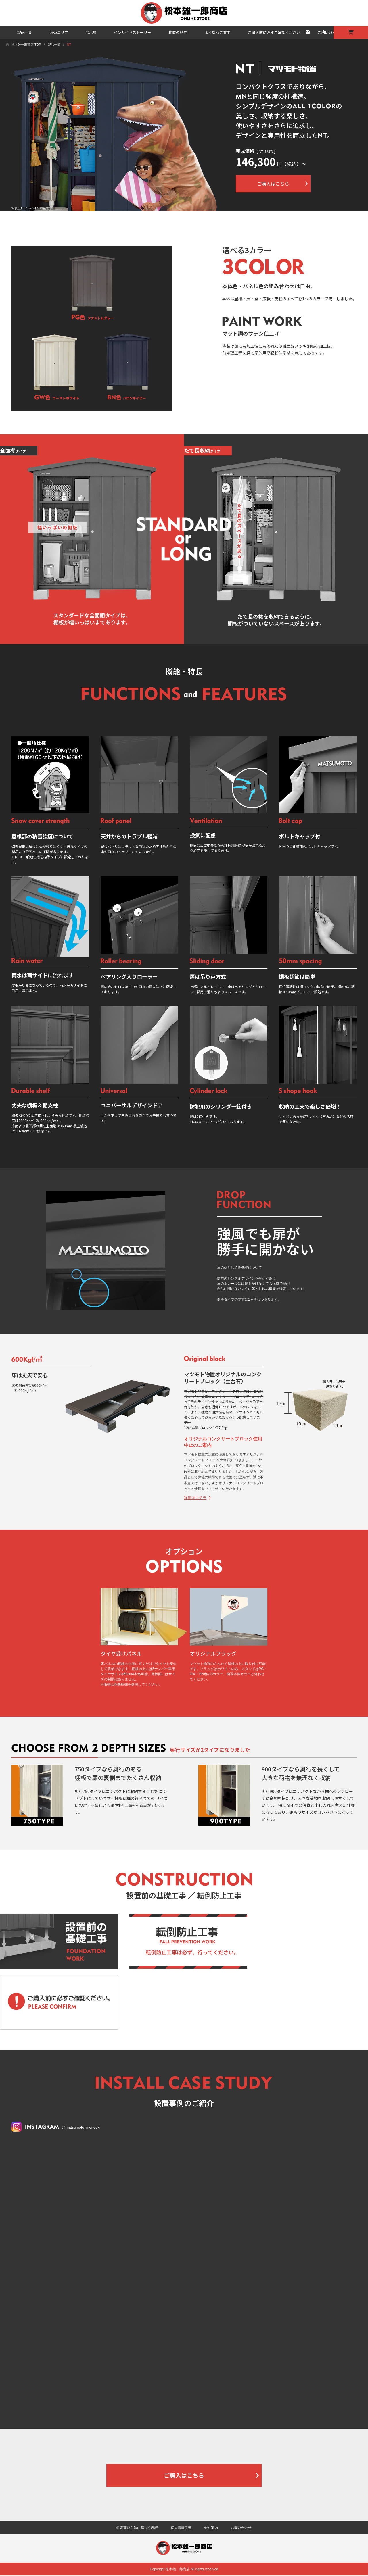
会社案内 (211, 2528)
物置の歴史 (177, 32)
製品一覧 (24, 32)
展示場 (91, 32)
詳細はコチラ (195, 1498)
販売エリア (58, 32)
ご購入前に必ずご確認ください (274, 32)
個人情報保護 (181, 2528)
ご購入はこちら (184, 2475)
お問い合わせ (241, 2528)
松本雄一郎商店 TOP (26, 44)
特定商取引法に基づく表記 (137, 2528)
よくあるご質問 (217, 32)
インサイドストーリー (132, 32)
